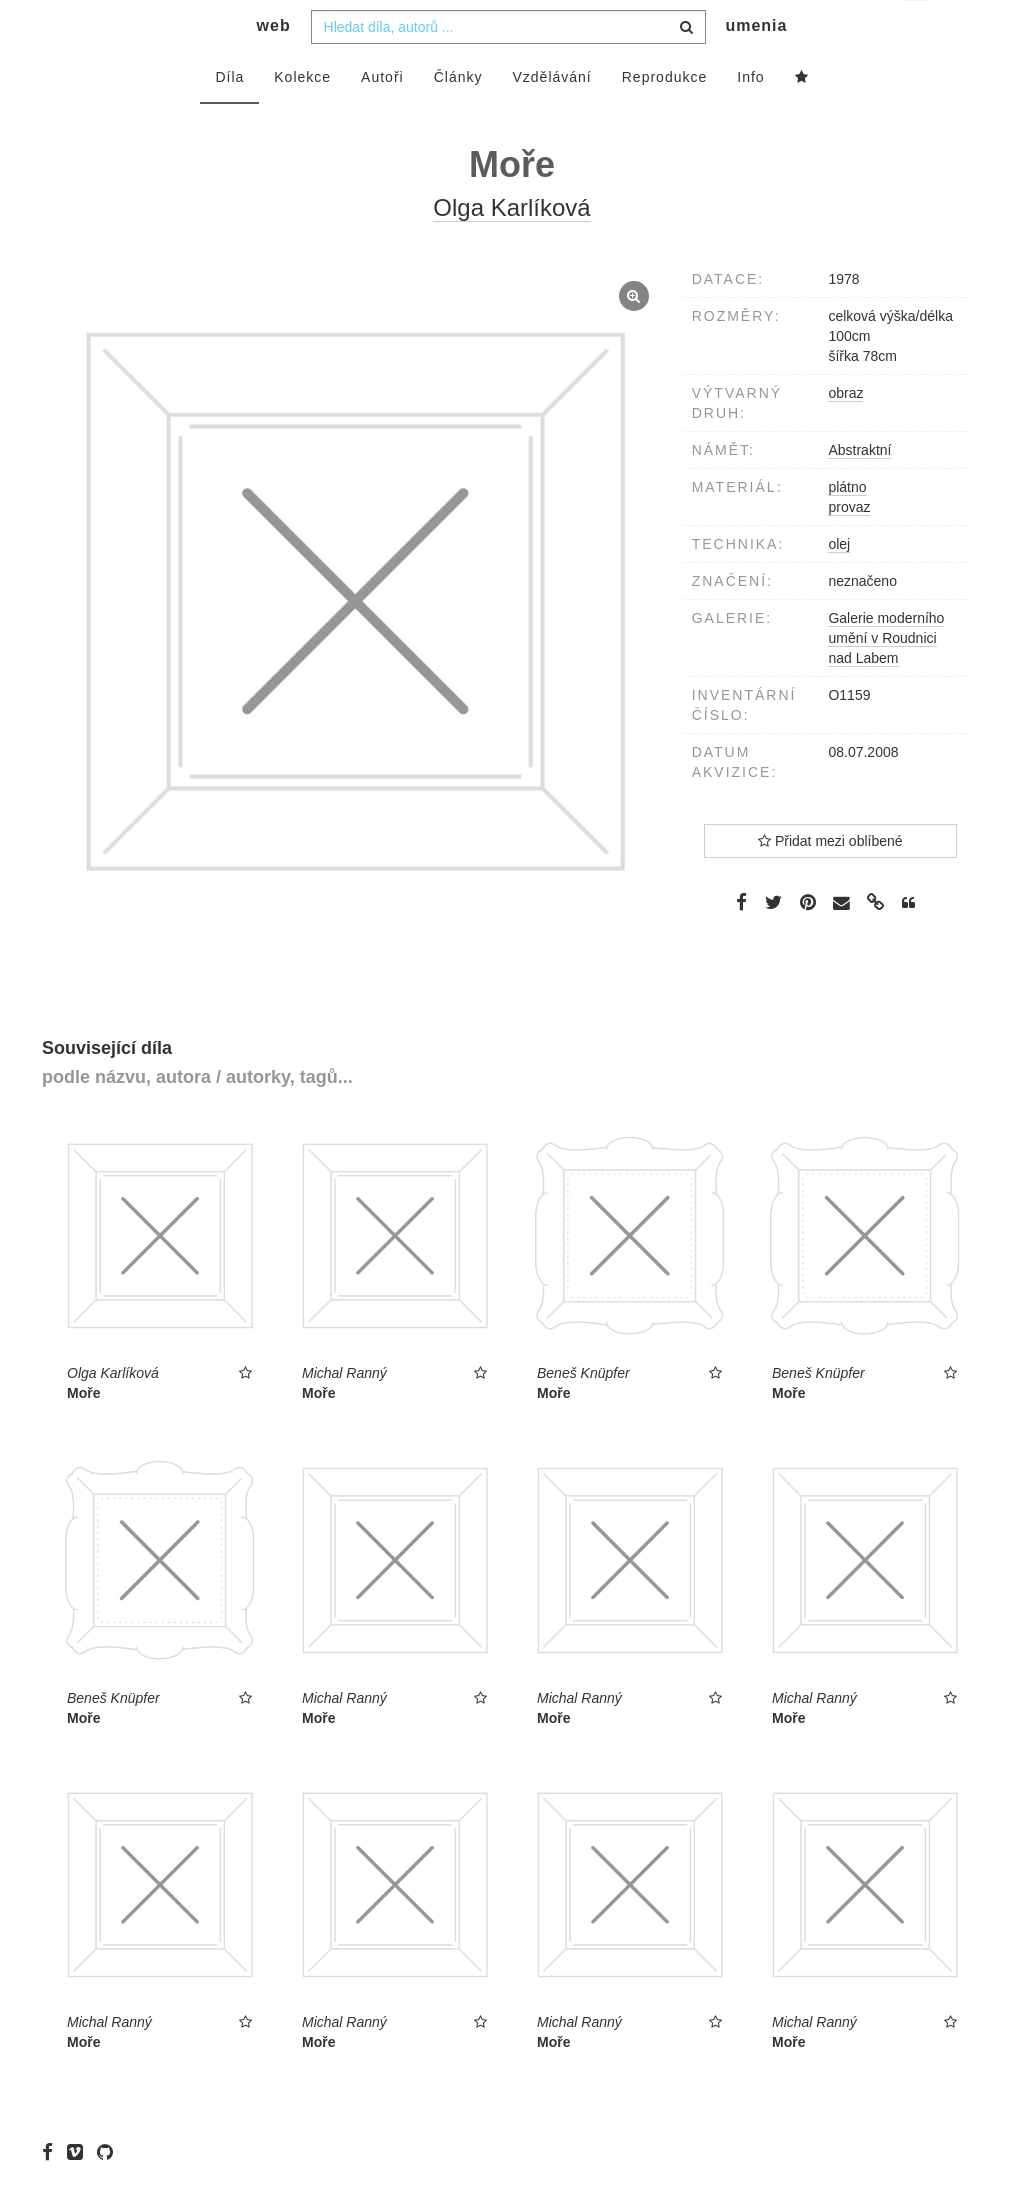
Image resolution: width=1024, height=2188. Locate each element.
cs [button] (917, 30)
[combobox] (508, 67)
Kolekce (302, 117)
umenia (756, 65)
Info (750, 117)
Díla (229, 117)
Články (458, 117)
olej (839, 584)
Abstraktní (859, 490)
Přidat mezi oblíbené (830, 881)
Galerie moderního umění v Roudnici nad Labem (886, 678)
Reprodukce (665, 117)
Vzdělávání (551, 117)
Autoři (382, 117)
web (274, 65)
